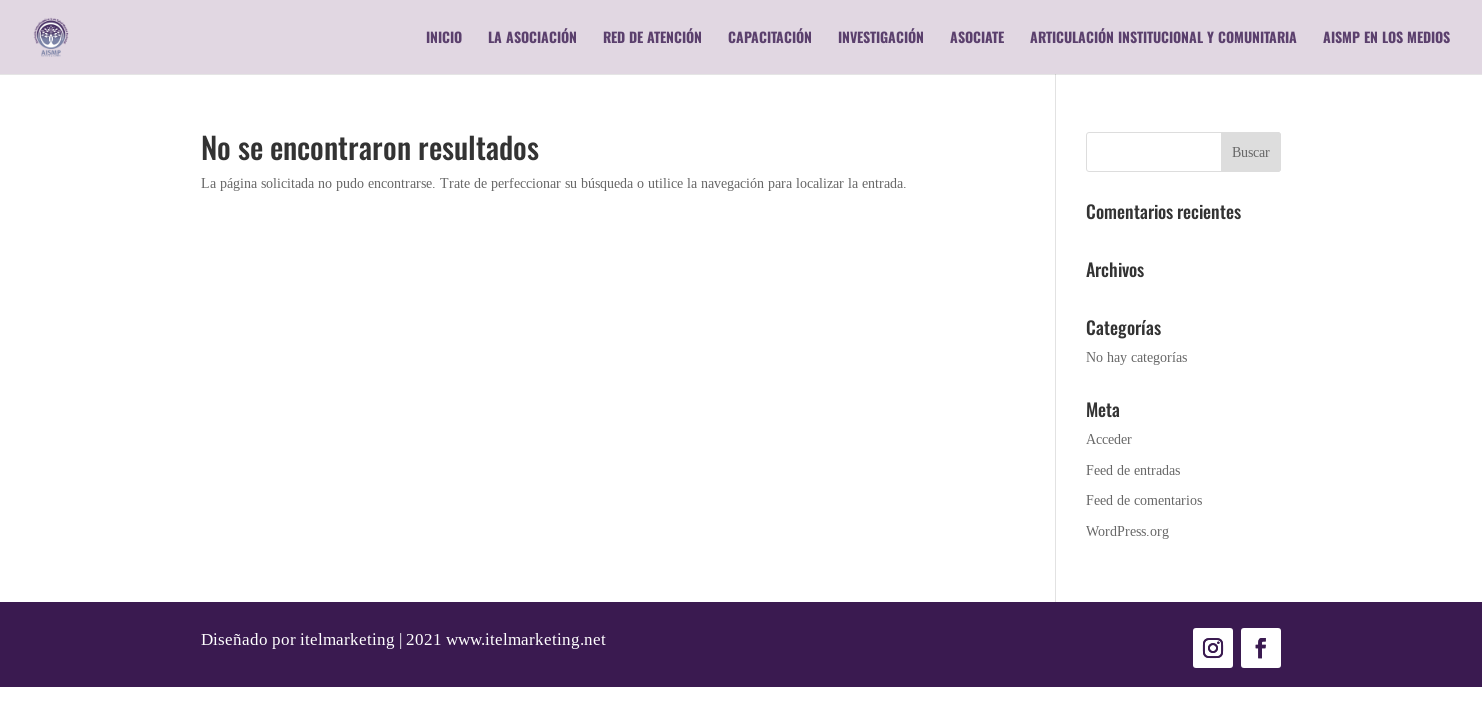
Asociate (977, 38)
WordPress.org (1127, 531)
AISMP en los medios (1386, 38)
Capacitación (770, 38)
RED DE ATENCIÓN (652, 38)
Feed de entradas (1133, 470)
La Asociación (532, 38)
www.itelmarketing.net (526, 639)
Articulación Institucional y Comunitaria (1163, 38)
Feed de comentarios (1144, 500)
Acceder (1109, 439)
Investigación (881, 38)
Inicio (444, 38)
